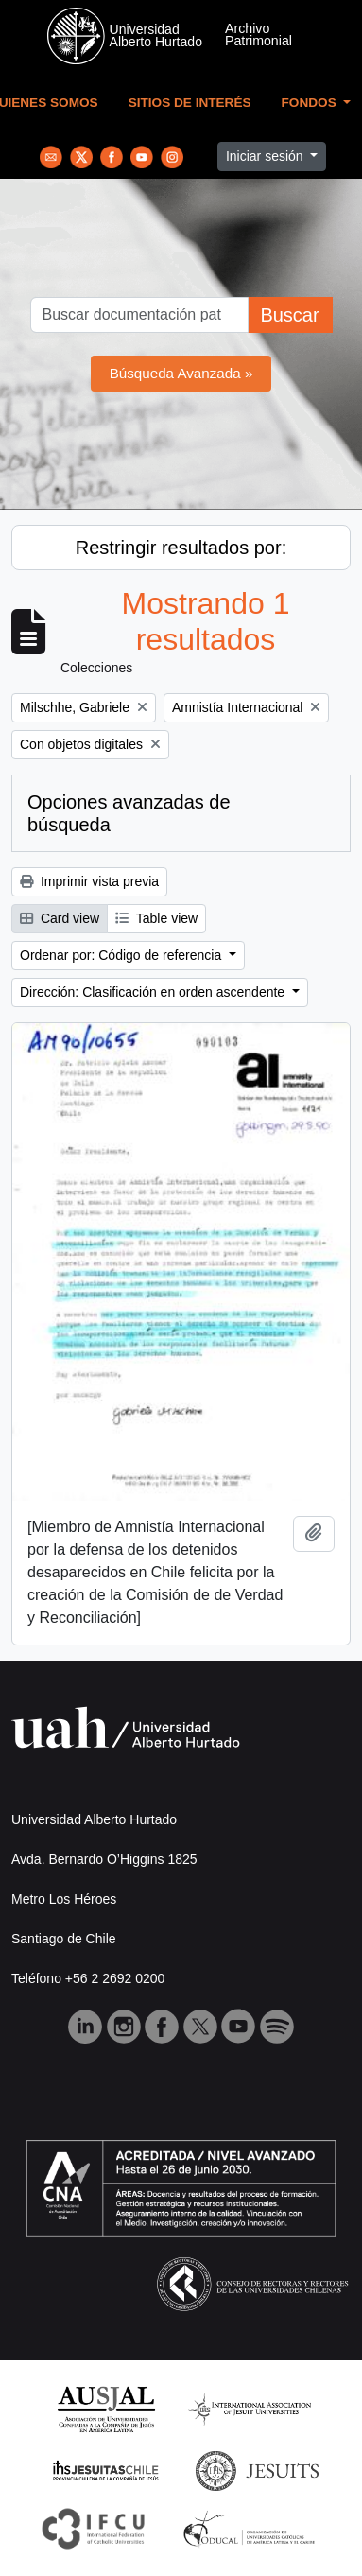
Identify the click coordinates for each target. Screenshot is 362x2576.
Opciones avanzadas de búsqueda (129, 813)
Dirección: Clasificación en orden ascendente (154, 992)
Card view (59, 918)
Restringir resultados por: (181, 547)
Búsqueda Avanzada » (181, 373)
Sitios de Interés (190, 103)
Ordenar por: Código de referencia (122, 955)
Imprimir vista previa (89, 881)
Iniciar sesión (266, 156)
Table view (156, 918)
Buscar (289, 315)
